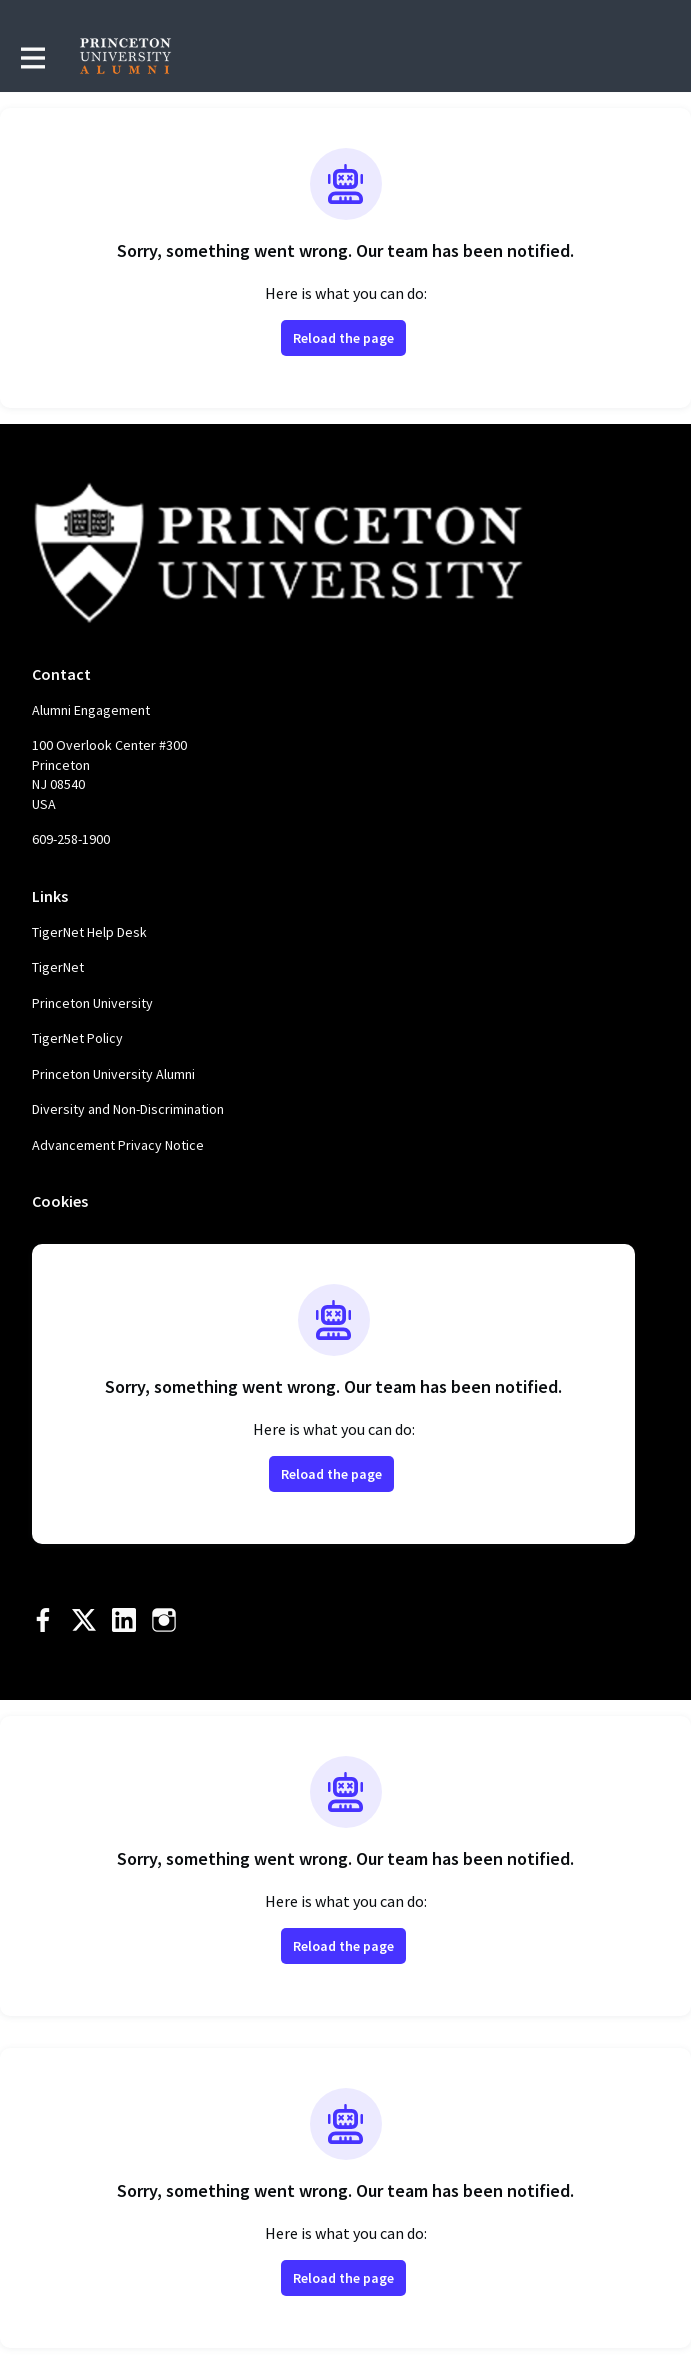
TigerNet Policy (77, 1038)
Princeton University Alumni (113, 1074)
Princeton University (92, 1003)
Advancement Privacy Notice (118, 1145)
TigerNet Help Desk (89, 932)
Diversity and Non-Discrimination (128, 1109)
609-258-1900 (71, 839)
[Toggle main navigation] (32, 57)
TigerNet (58, 967)
